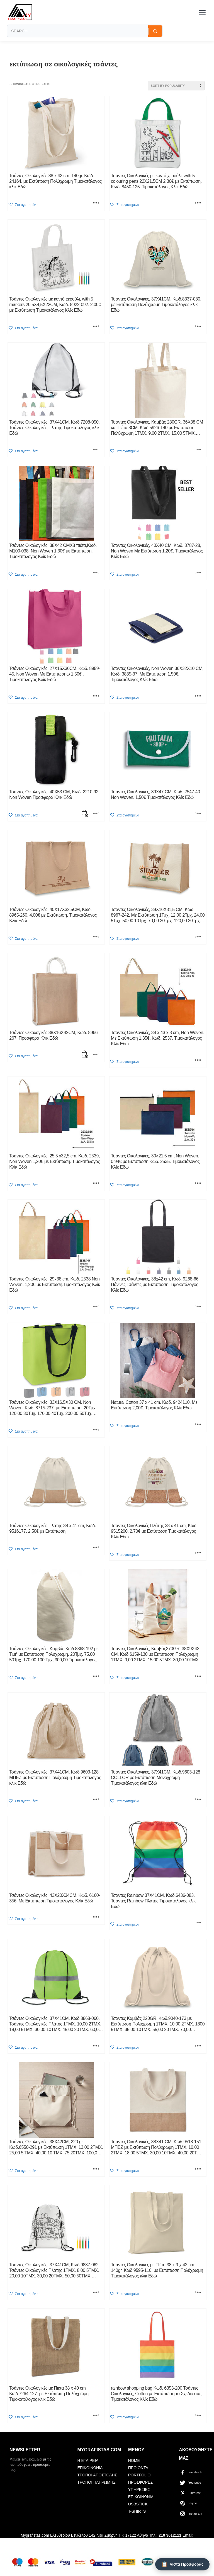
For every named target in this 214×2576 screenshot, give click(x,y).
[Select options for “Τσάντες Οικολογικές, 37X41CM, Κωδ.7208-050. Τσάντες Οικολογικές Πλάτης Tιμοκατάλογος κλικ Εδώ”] (96, 450)
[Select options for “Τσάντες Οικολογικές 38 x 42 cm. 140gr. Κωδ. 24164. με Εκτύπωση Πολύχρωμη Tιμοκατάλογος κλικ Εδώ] (96, 204)
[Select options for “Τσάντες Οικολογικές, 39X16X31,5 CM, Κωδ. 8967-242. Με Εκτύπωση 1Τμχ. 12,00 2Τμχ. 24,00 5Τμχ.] (197, 937)
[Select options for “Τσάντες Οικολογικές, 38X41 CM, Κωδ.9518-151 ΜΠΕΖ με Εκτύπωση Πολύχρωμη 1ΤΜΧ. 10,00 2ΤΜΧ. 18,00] (197, 2169)
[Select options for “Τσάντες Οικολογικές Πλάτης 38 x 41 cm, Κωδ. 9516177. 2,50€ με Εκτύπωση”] (96, 1548)
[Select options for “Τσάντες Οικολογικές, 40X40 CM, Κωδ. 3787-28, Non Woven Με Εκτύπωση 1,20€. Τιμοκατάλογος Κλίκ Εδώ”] (197, 573)
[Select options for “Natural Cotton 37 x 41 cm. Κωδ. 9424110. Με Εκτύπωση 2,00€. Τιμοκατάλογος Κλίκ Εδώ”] (197, 1425)
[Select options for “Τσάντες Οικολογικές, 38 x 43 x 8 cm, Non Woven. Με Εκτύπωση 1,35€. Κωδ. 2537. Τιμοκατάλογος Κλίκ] (197, 1061)
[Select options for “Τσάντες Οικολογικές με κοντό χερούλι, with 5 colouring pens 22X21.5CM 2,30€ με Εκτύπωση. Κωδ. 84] (197, 204)
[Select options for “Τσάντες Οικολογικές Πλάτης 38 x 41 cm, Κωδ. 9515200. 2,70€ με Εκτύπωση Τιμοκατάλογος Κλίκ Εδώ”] (197, 1553)
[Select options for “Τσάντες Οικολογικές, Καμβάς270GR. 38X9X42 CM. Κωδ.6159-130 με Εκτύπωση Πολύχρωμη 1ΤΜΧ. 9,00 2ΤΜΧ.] (197, 1677)
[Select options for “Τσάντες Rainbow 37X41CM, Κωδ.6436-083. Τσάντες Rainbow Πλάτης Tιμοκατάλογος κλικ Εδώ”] (197, 1923)
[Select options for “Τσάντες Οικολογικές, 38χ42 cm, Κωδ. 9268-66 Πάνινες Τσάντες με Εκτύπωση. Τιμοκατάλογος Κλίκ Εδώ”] (197, 1307)
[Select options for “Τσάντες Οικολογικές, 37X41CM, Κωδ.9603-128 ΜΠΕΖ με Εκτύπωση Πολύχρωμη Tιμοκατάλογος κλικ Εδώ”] (96, 1800)
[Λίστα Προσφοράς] (182, 2564)
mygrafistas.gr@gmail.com (67, 2542)
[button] (23, 204)
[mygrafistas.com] (20, 12)
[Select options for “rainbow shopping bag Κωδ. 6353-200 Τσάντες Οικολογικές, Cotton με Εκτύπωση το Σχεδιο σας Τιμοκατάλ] (197, 2416)
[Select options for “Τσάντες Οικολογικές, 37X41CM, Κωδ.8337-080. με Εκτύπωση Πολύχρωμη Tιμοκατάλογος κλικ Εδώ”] (197, 327)
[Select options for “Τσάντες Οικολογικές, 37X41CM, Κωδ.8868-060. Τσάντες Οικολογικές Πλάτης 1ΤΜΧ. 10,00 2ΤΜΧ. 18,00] (96, 2046)
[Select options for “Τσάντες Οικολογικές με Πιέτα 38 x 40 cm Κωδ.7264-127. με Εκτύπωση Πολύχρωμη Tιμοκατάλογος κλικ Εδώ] (96, 2416)
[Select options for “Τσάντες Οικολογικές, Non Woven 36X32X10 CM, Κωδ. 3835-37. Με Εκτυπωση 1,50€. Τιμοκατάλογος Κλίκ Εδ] (197, 696)
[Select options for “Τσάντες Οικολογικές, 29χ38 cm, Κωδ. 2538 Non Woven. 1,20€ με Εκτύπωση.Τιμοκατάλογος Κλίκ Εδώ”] (96, 1307)
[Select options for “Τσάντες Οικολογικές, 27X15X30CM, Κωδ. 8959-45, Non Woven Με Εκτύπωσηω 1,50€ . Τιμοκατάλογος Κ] (96, 696)
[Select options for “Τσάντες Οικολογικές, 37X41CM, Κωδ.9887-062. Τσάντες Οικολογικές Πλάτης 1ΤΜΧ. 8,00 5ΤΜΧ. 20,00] (96, 2293)
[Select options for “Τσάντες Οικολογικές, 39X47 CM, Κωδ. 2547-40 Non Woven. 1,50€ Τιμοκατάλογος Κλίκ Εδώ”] (197, 814)
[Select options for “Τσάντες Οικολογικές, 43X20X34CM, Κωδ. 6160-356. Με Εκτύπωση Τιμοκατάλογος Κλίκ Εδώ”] (96, 1917)
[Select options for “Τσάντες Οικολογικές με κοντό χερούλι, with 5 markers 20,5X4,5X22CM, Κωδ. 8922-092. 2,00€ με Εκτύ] (96, 327)
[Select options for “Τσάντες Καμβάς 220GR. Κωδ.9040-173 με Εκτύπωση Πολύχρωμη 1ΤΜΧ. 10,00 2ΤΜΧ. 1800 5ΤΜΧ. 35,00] (197, 2046)
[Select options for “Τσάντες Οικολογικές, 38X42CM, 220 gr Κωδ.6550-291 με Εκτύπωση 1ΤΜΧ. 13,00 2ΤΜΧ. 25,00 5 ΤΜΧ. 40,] (96, 2169)
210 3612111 (170, 2535)
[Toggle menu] (202, 12)
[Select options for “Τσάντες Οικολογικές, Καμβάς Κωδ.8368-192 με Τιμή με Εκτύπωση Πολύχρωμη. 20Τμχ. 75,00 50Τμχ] (96, 1677)
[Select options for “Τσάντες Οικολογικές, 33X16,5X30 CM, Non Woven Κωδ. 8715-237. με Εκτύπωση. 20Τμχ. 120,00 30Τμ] (96, 1430)
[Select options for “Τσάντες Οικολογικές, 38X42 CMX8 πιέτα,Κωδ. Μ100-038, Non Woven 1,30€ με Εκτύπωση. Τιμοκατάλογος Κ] (96, 573)
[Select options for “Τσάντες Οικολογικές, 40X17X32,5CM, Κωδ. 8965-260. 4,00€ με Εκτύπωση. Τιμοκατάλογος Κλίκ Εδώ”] (96, 937)
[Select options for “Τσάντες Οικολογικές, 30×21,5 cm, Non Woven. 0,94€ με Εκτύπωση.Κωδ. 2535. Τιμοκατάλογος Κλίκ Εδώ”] (197, 1184)
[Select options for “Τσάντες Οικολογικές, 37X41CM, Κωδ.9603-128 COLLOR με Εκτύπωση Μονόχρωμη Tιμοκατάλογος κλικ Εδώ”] (197, 1800)
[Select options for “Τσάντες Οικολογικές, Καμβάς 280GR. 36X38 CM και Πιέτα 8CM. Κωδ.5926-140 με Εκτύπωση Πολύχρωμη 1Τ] (197, 450)
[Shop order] (176, 85)
